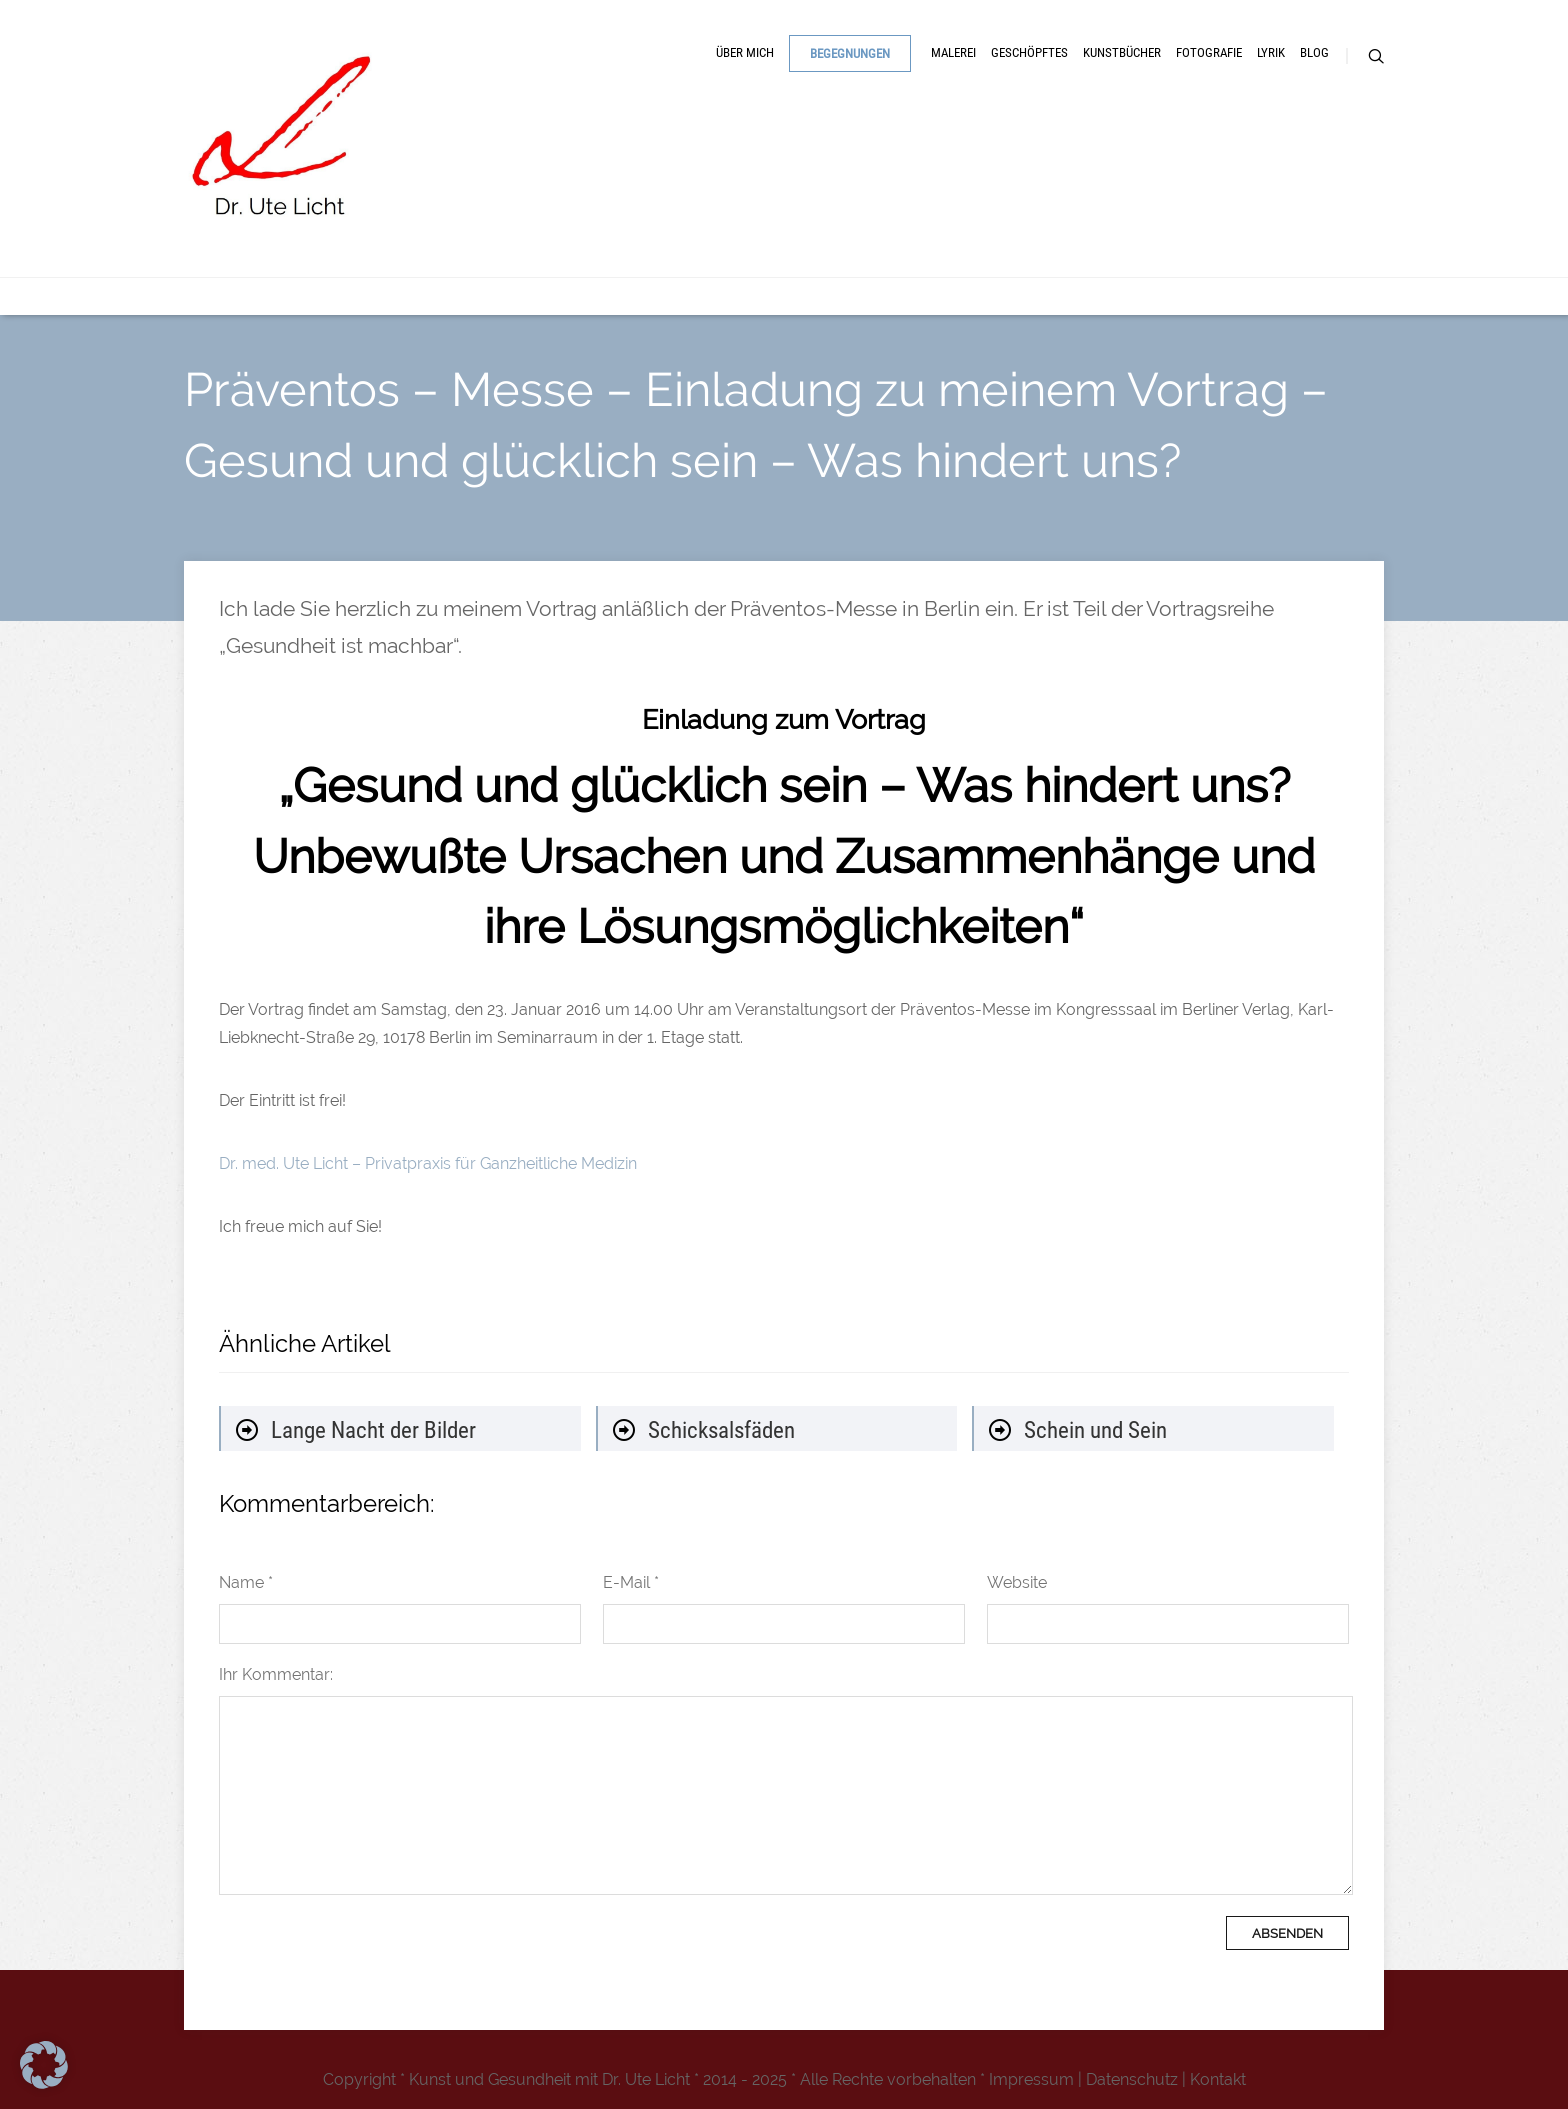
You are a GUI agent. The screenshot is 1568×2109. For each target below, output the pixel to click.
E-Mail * (631, 1582)
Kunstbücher (1122, 52)
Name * (246, 1582)
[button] (44, 2065)
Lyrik (1271, 52)
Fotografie (1209, 52)
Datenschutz (1132, 2079)
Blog (1314, 52)
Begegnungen (850, 53)
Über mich (745, 52)
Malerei (953, 52)
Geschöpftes (1029, 52)
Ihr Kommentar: (276, 1674)
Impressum (1031, 2079)
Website (1017, 1582)
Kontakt (1218, 2079)
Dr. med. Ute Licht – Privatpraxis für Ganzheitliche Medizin (428, 1163)
